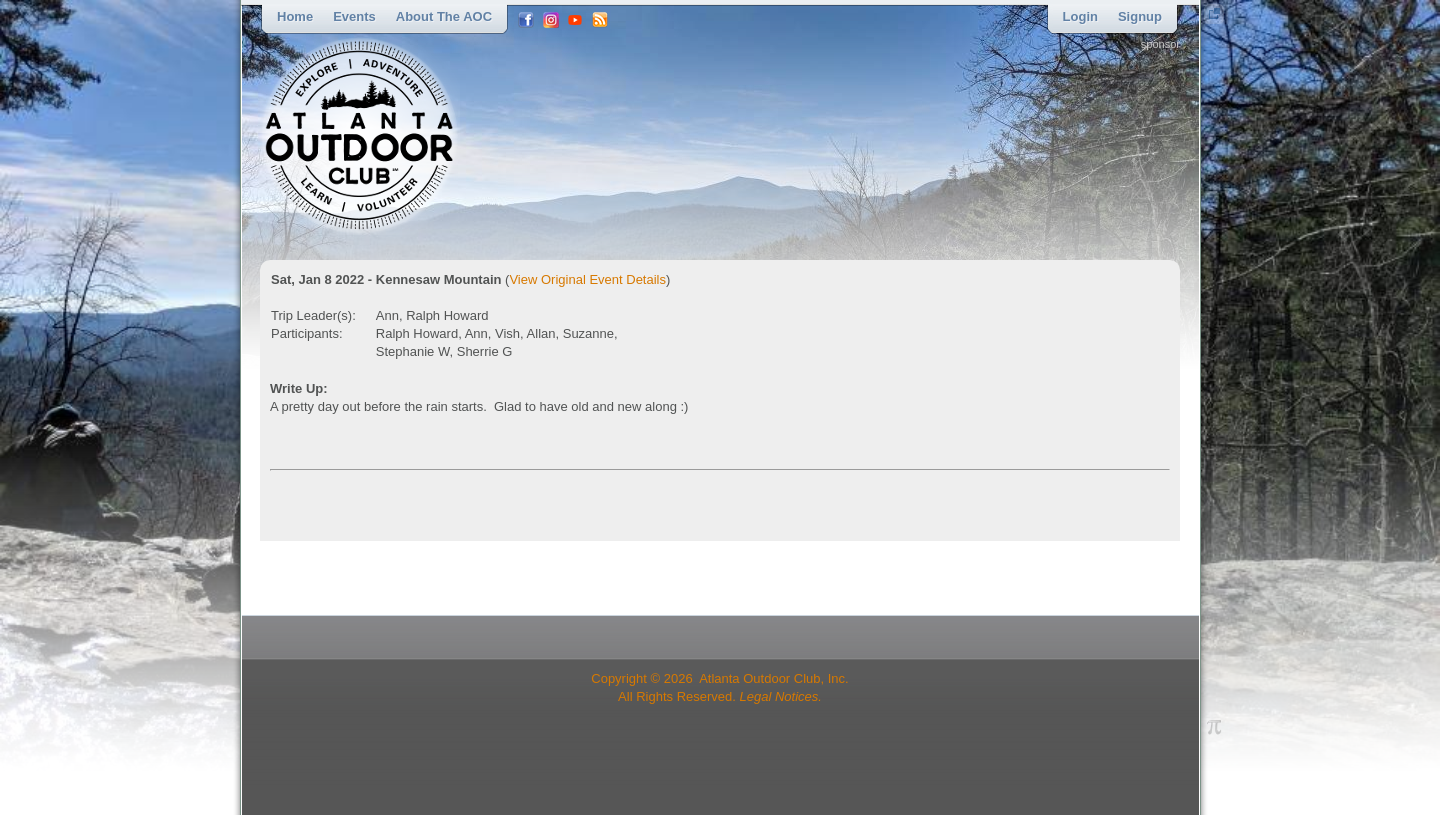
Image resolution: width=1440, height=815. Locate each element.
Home (295, 16)
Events (354, 16)
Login (1080, 16)
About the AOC (444, 16)
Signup (1140, 16)
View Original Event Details (587, 279)
